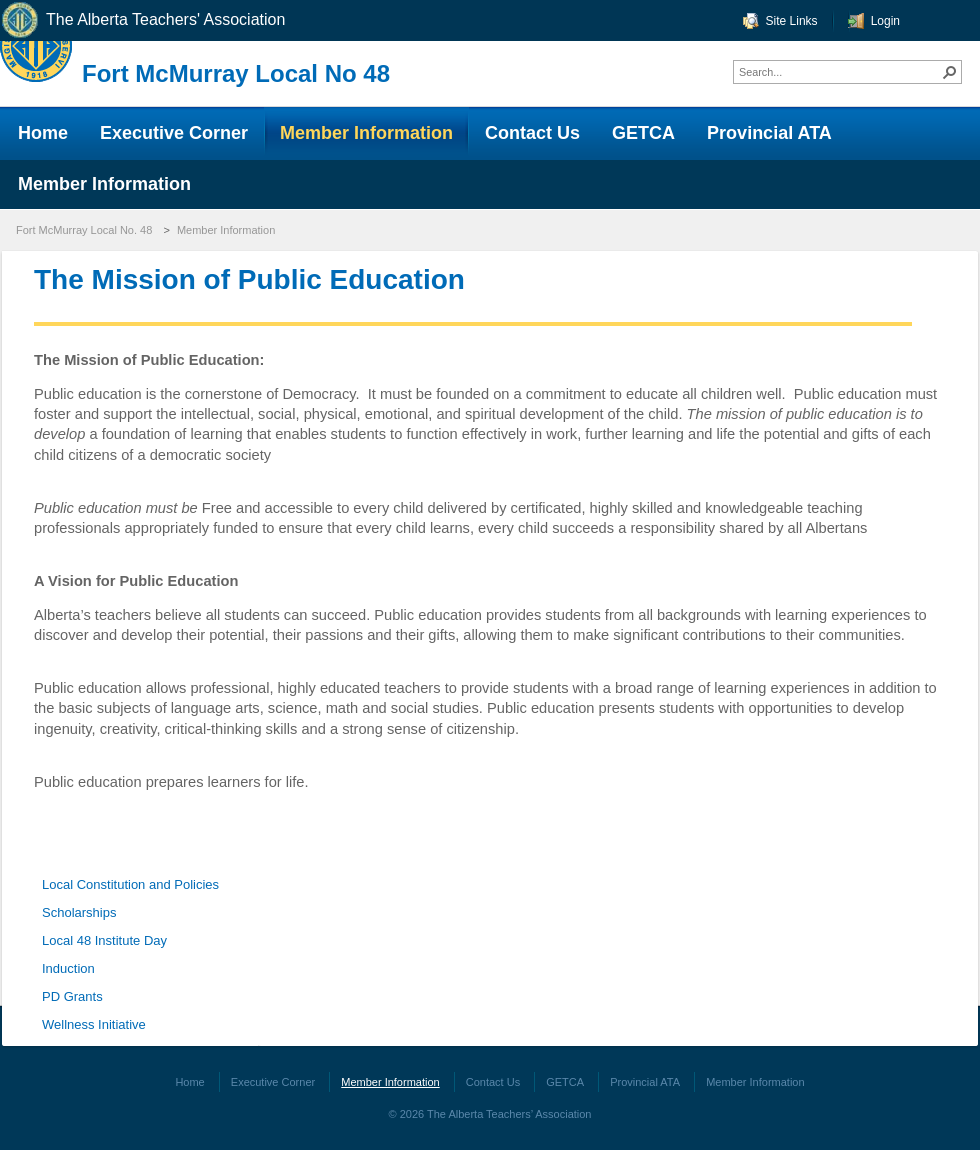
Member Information (226, 230)
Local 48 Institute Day (104, 940)
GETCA (565, 1082)
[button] (950, 72)
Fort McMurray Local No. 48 (84, 230)
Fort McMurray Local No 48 (236, 73)
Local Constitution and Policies (130, 884)
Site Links (792, 21)
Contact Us (493, 1082)
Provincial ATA (645, 1082)
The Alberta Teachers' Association (142, 20)
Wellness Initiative (94, 1024)
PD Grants (72, 996)
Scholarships (79, 912)
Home (189, 1082)
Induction (68, 968)
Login (885, 21)
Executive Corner (273, 1082)
